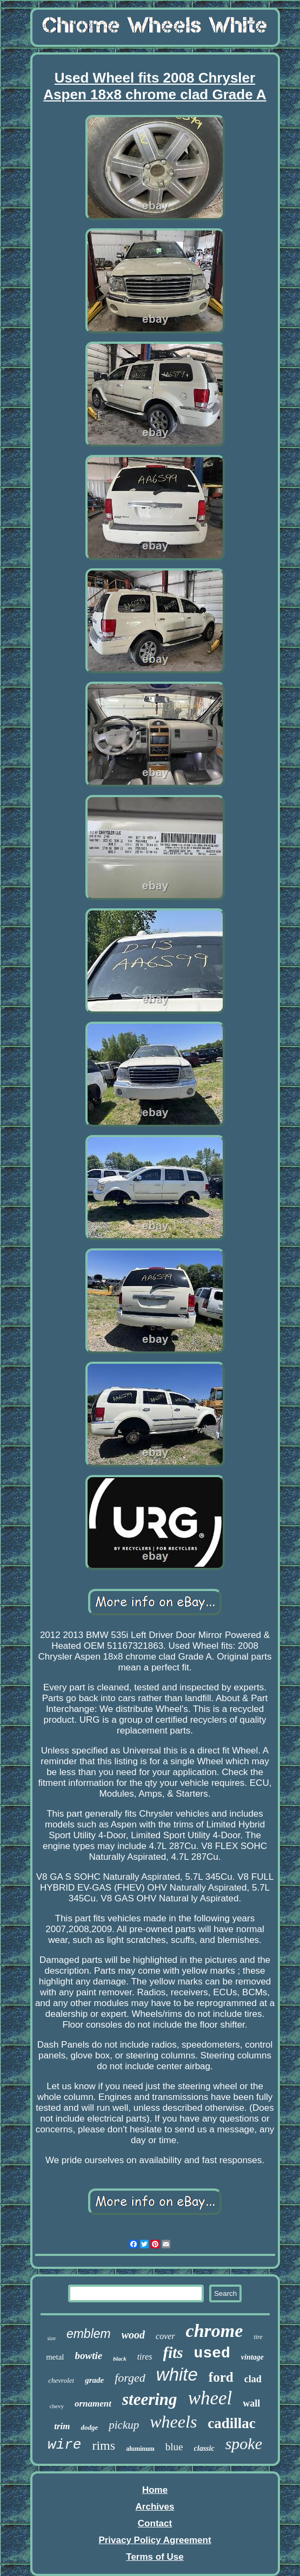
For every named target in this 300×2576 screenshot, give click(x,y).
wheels (173, 2421)
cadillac (232, 2423)
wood (133, 2335)
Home (155, 2490)
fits (173, 2352)
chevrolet (61, 2380)
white (177, 2374)
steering (149, 2399)
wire (64, 2445)
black (119, 2358)
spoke (243, 2443)
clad (253, 2379)
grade (94, 2380)
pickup (124, 2424)
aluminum (140, 2448)
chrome (214, 2331)
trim (62, 2426)
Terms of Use (154, 2557)
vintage (252, 2357)
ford (221, 2377)
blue (174, 2446)
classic (204, 2448)
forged (130, 2377)
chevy (57, 2406)
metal (55, 2357)
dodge (89, 2427)
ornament (93, 2403)
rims (103, 2445)
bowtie (89, 2355)
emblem (88, 2334)
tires (144, 2356)
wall (251, 2403)
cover (165, 2336)
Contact (155, 2523)
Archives (155, 2507)
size (51, 2338)
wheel (210, 2398)
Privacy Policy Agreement (154, 2540)
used (212, 2353)
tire (258, 2337)
